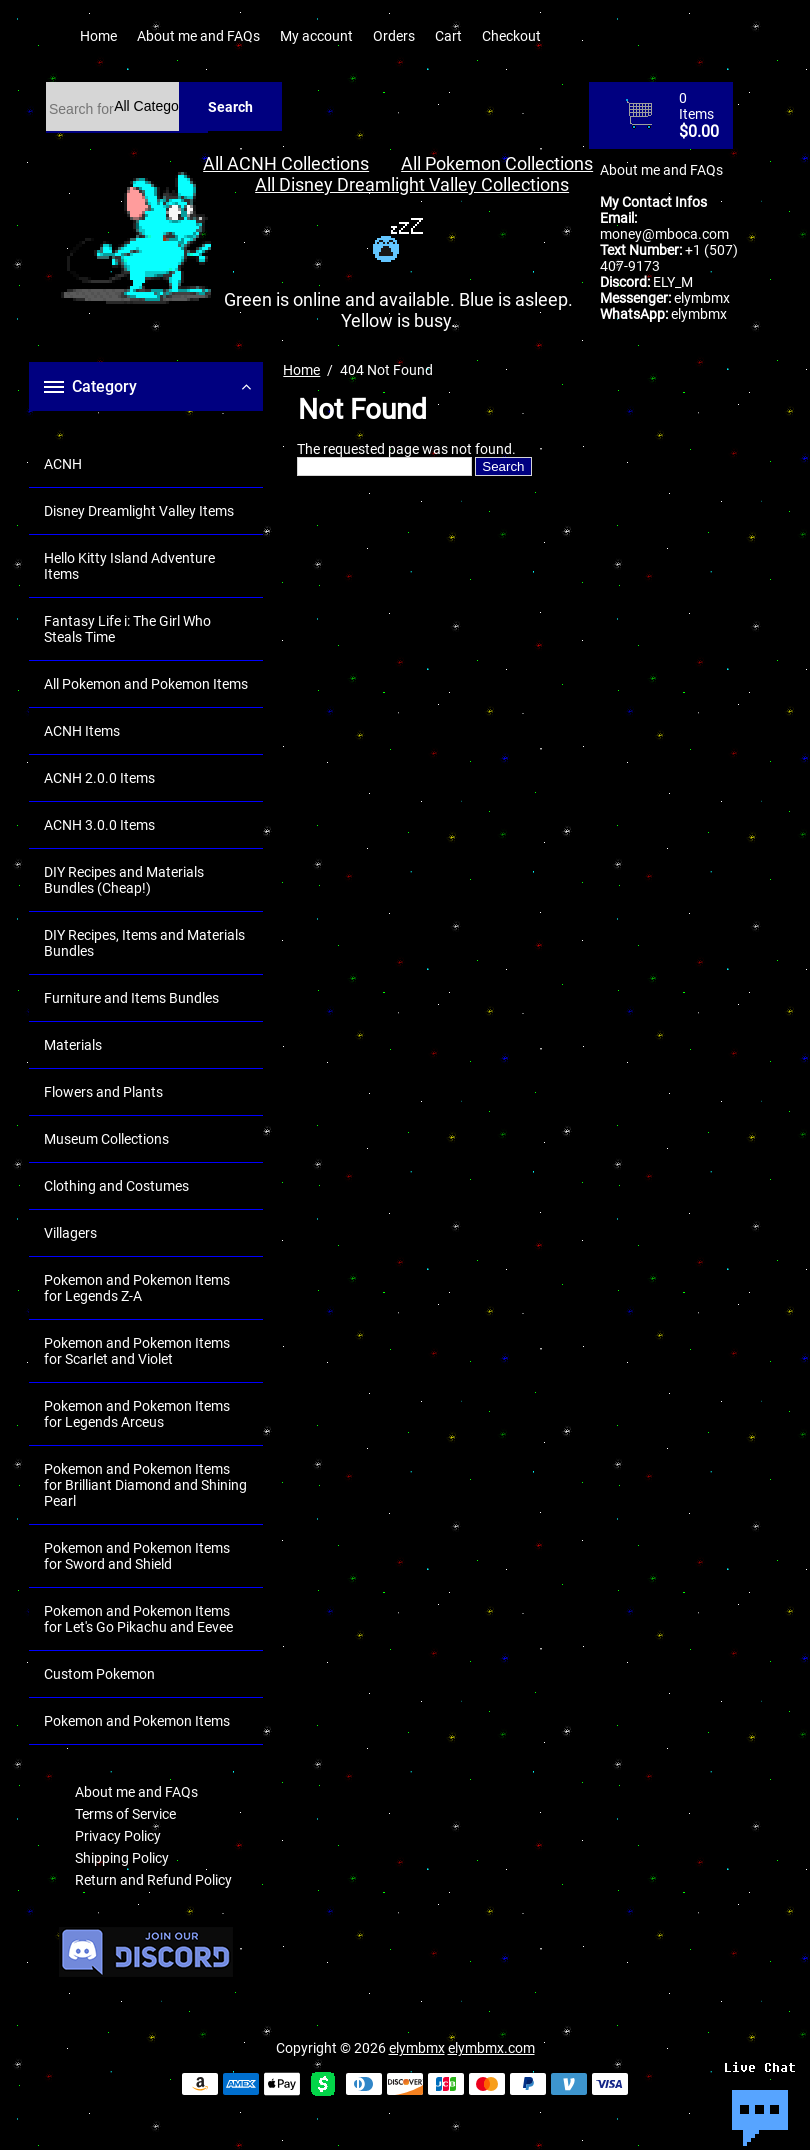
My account (316, 36)
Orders (394, 36)
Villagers (70, 1233)
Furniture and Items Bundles (131, 998)
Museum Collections (106, 1139)
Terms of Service (125, 1814)
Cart (448, 36)
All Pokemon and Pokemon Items (146, 684)
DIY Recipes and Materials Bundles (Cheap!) (124, 880)
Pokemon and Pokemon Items (137, 1721)
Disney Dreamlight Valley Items (139, 511)
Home (98, 36)
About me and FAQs (198, 36)
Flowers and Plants (103, 1092)
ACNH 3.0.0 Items (99, 825)
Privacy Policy (118, 1836)
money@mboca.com (664, 234)
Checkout (511, 36)
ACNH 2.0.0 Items (99, 778)
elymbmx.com (491, 2048)
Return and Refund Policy (153, 1880)
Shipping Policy (122, 1858)
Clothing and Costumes (116, 1186)
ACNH (63, 464)
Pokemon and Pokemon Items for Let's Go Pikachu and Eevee (138, 1619)
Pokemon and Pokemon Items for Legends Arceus (137, 1414)
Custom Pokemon (99, 1674)
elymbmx (702, 298)
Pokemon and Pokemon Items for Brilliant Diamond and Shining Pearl (145, 1485)
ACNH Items (82, 731)
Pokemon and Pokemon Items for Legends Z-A (137, 1288)
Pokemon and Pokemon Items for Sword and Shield (137, 1556)
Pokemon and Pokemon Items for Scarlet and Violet (137, 1351)
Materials (73, 1045)
